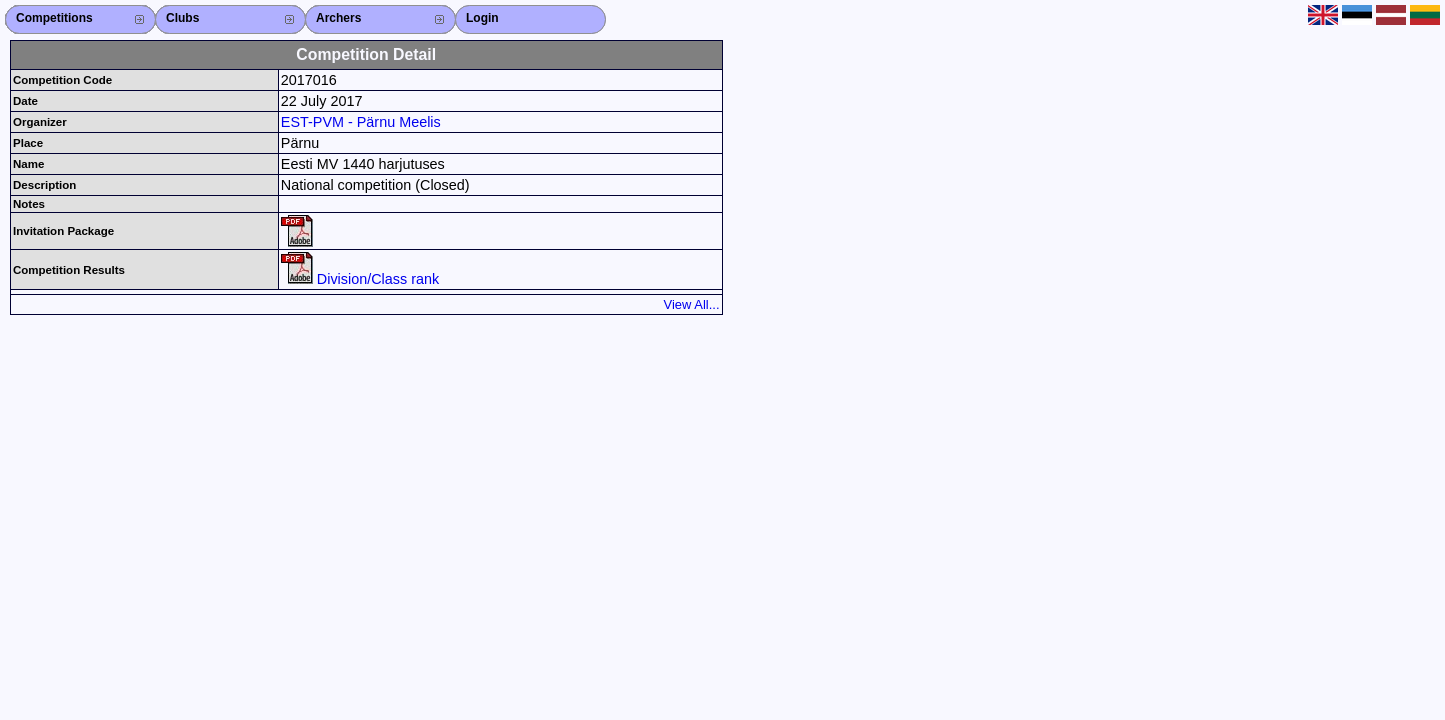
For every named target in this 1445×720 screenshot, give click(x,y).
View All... (692, 304)
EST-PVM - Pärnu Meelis (361, 122)
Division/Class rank (360, 279)
